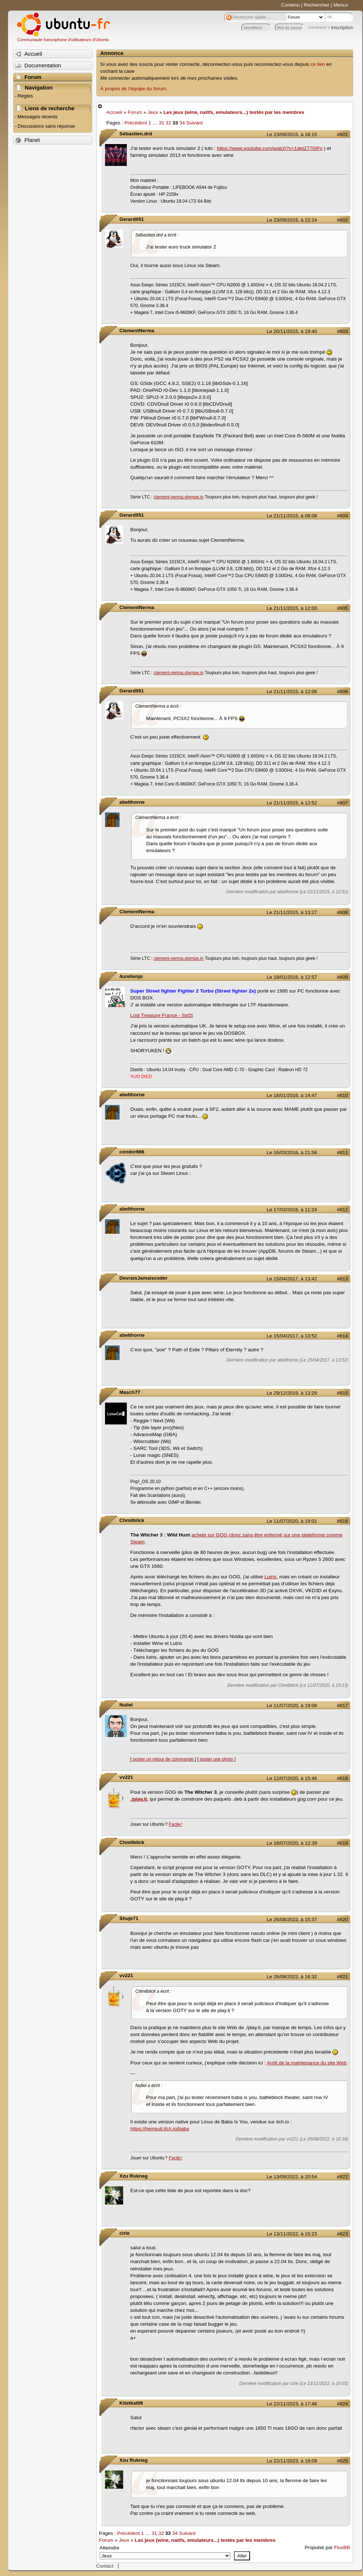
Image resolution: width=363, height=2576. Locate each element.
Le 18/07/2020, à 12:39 (292, 1843)
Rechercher (316, 5)
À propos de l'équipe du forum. (134, 88)
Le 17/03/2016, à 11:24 (292, 1209)
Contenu (290, 5)
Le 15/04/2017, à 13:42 (292, 1278)
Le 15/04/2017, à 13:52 (292, 1336)
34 (182, 123)
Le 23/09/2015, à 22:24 (292, 220)
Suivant (194, 123)
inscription (342, 27)
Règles (25, 96)
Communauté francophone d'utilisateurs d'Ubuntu (63, 39)
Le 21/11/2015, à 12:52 (292, 803)
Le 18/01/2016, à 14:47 (292, 1095)
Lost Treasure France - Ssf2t (161, 1015)
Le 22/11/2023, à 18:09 (292, 2461)
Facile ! (175, 1824)
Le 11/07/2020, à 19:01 (292, 1521)
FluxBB (342, 2547)
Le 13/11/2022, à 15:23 (292, 2234)
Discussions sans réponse (46, 126)
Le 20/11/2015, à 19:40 (292, 331)
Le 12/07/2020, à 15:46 (292, 1778)
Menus (340, 5)
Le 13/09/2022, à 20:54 (292, 2176)
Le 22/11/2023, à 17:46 (292, 2403)
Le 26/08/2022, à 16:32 (292, 1976)
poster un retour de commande (163, 1759)
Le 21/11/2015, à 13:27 (292, 912)
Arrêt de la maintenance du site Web (307, 2063)
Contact (104, 2566)
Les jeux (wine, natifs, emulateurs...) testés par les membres (234, 112)
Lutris (271, 1576)
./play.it (138, 1799)
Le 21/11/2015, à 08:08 (292, 515)
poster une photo (216, 1759)
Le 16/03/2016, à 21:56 (292, 1152)
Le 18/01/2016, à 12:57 (292, 977)
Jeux (153, 112)
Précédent (135, 123)
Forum (135, 112)
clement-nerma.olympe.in (178, 497)
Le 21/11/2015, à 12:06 (292, 691)
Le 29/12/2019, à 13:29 (292, 1393)
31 (161, 123)
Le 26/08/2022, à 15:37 (292, 1919)
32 (168, 123)
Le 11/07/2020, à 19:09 (292, 1705)
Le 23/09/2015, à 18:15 (292, 134)
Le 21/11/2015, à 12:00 (292, 608)
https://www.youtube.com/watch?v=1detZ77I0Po (270, 148)
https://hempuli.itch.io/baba (159, 2128)
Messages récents (37, 116)
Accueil (114, 112)
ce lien (318, 64)
